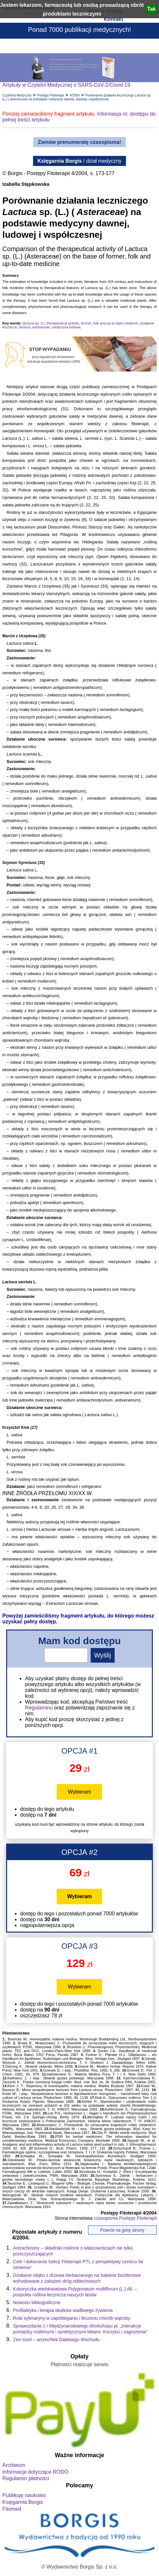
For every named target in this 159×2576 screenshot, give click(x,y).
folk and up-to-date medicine (115, 323)
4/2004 (75, 95)
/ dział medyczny (80, 161)
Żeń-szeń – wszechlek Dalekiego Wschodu (56, 2339)
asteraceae (41, 327)
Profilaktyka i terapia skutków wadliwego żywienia (62, 2310)
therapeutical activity (63, 323)
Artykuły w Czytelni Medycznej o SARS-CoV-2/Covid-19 (66, 85)
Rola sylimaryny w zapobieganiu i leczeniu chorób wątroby (71, 2318)
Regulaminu (38, 1707)
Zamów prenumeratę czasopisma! (79, 142)
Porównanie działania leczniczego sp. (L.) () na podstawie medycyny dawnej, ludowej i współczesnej (76, 97)
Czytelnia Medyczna (16, 95)
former (86, 323)
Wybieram (79, 1792)
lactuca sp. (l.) (34, 323)
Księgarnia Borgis (22, 2502)
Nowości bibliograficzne (36, 2302)
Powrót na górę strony (122, 2230)
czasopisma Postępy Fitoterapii (125, 2218)
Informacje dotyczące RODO (35, 2472)
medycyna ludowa (66, 327)
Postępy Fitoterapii (50, 95)
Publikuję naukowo (23, 2495)
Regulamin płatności (25, 2478)
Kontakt (113, 19)
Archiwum (13, 2465)
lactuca (24, 327)
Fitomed (11, 2509)
